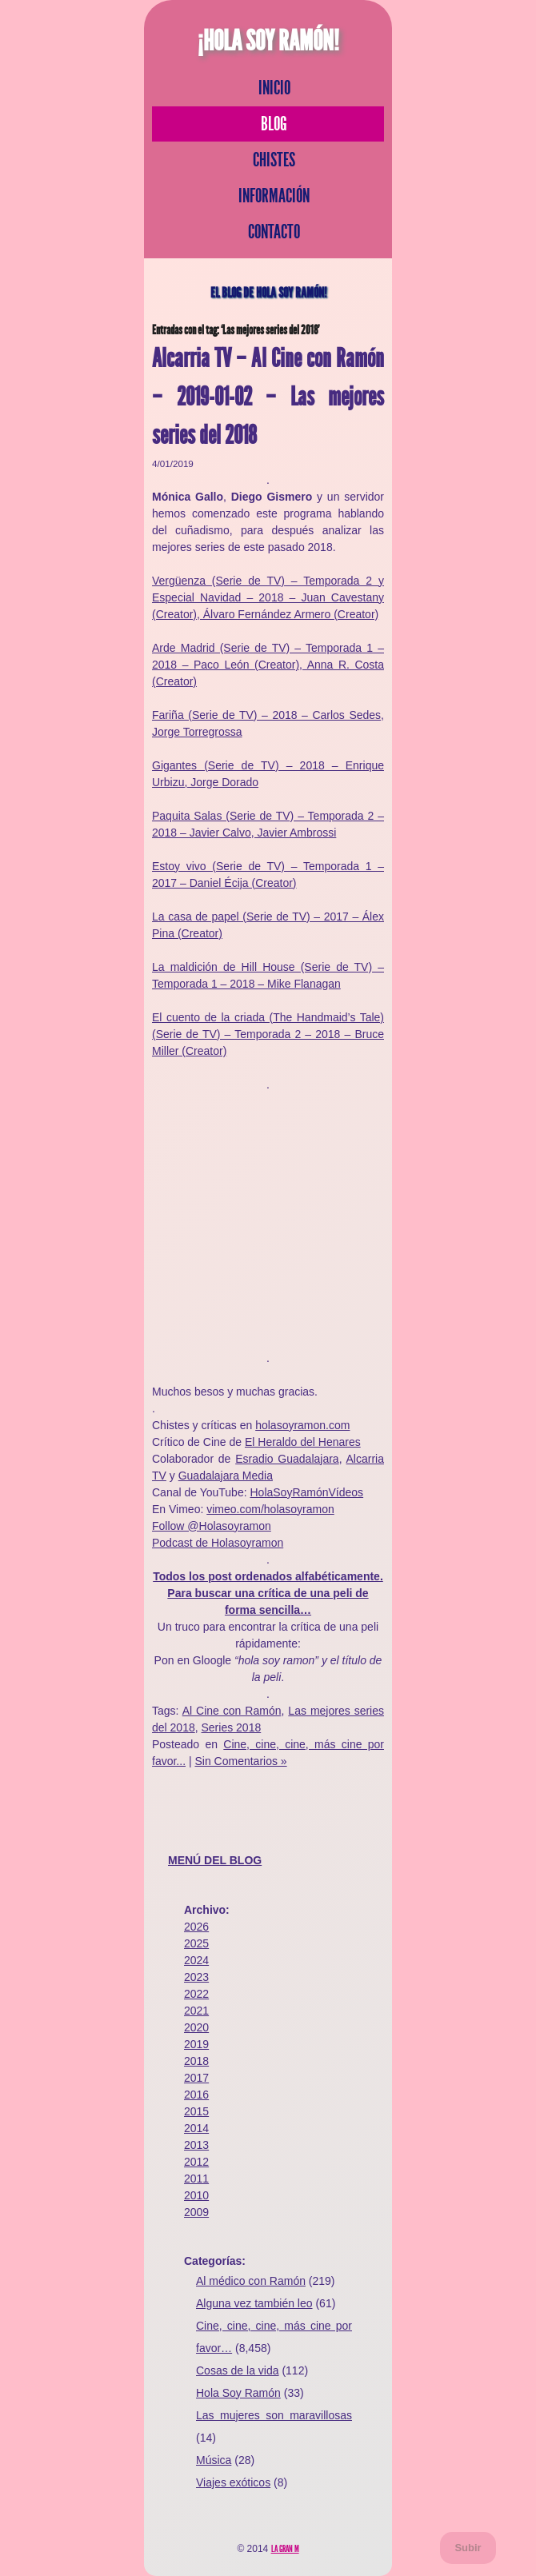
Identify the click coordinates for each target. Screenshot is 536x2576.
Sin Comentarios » (240, 1761)
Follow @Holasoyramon (211, 1526)
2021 (196, 2010)
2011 (196, 2178)
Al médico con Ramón (251, 2280)
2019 (196, 2044)
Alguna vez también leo (254, 2303)
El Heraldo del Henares (303, 1442)
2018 (196, 2061)
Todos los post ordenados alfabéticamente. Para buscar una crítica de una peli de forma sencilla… (268, 1593)
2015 (196, 2111)
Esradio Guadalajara (287, 1458)
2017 (196, 2077)
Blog (274, 124)
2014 (196, 2128)
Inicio (274, 88)
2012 (196, 2161)
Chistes (274, 160)
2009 (196, 2212)
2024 (196, 1960)
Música (213, 2460)
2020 (196, 2027)
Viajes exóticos (233, 2482)
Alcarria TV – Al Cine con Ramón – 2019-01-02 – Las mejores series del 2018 (268, 397)
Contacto (274, 232)
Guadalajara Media (225, 1475)
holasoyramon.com (302, 1425)
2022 (196, 1993)
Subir (467, 2548)
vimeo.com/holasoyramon (270, 1509)
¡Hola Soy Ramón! (268, 41)
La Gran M (285, 2548)
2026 (196, 1926)
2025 (196, 1943)
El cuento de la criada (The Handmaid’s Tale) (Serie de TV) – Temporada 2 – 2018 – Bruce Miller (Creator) (268, 1034)
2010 (196, 2195)
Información (274, 196)
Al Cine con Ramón (232, 1710)
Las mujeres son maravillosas (274, 2415)
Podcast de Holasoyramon (217, 1542)
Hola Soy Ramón (238, 2392)
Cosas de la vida (237, 2370)
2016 (196, 2094)
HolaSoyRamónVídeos (306, 1492)
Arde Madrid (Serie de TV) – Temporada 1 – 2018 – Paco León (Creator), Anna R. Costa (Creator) (268, 664)
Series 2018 (232, 1727)
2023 (196, 1977)
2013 (196, 2145)
